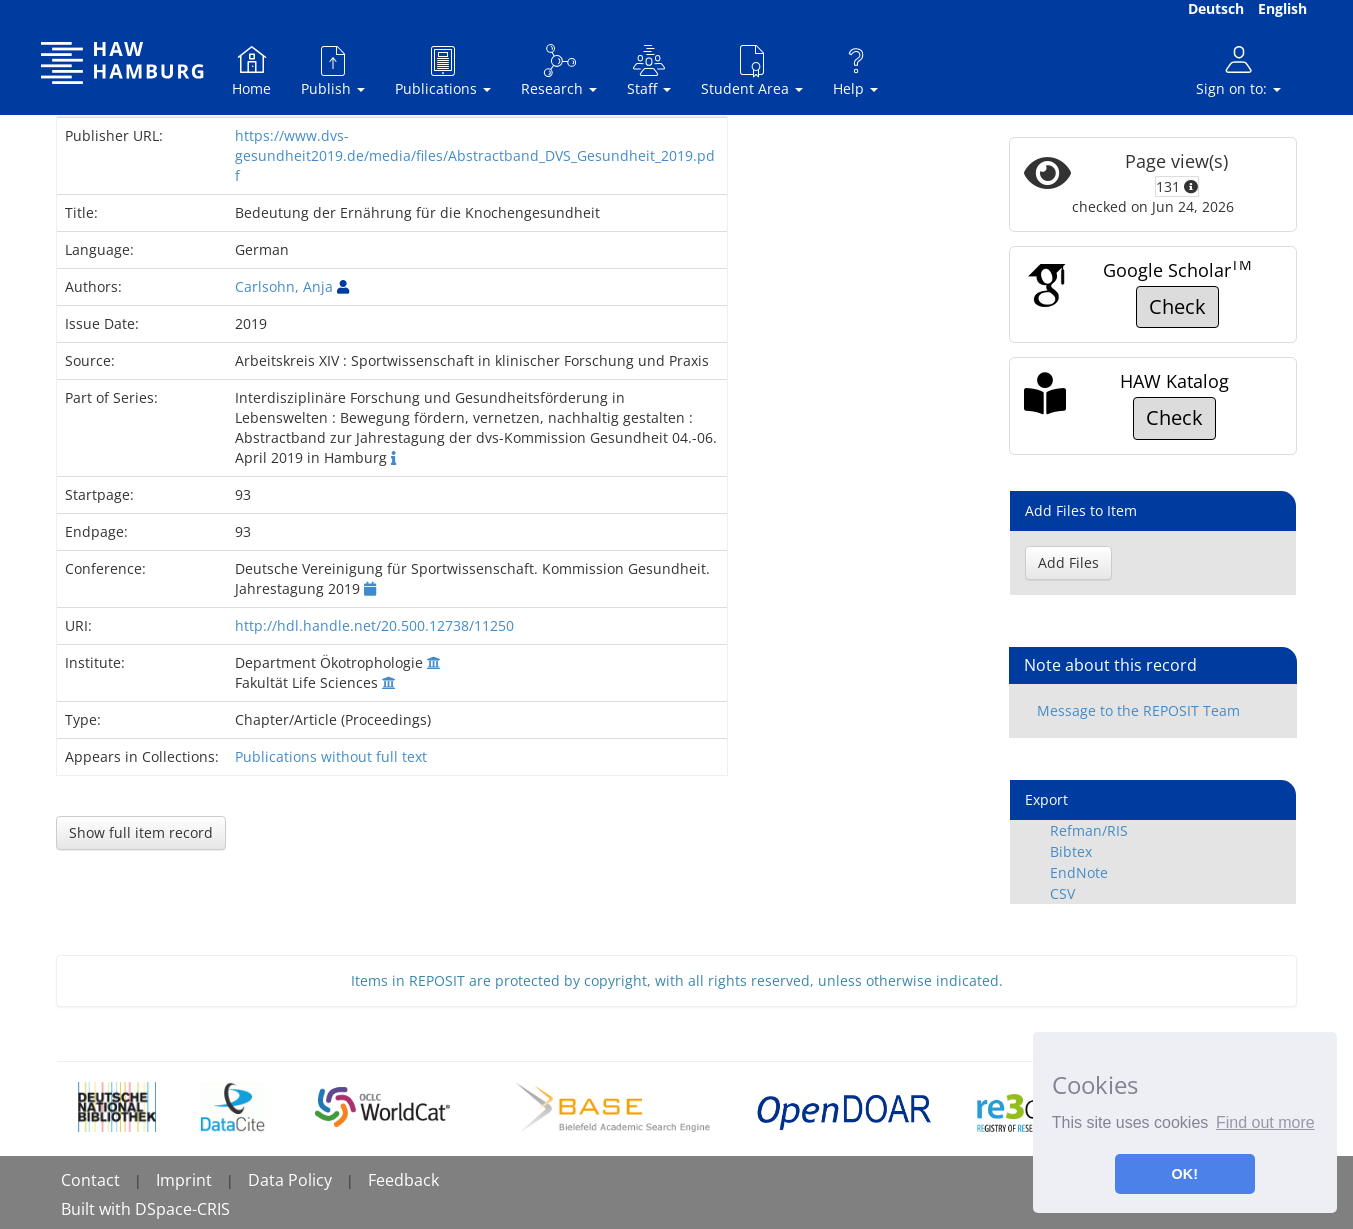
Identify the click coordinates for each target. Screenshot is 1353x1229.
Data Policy (290, 1180)
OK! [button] (1185, 1174)
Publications (443, 70)
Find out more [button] (1265, 1122)
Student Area (752, 70)
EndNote (1079, 872)
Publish (333, 70)
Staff (649, 70)
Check (1177, 306)
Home (251, 70)
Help (855, 70)
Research (559, 70)
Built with (98, 1209)
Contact (90, 1180)
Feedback (403, 1180)
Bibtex (1071, 851)
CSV (1062, 893)
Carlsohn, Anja (284, 286)
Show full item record (141, 832)
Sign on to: (1238, 70)
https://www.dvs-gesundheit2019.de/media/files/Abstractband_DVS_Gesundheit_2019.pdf (475, 155)
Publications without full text (331, 756)
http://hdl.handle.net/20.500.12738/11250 (374, 625)
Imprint (184, 1180)
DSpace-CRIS (182, 1209)
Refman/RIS (1089, 830)
